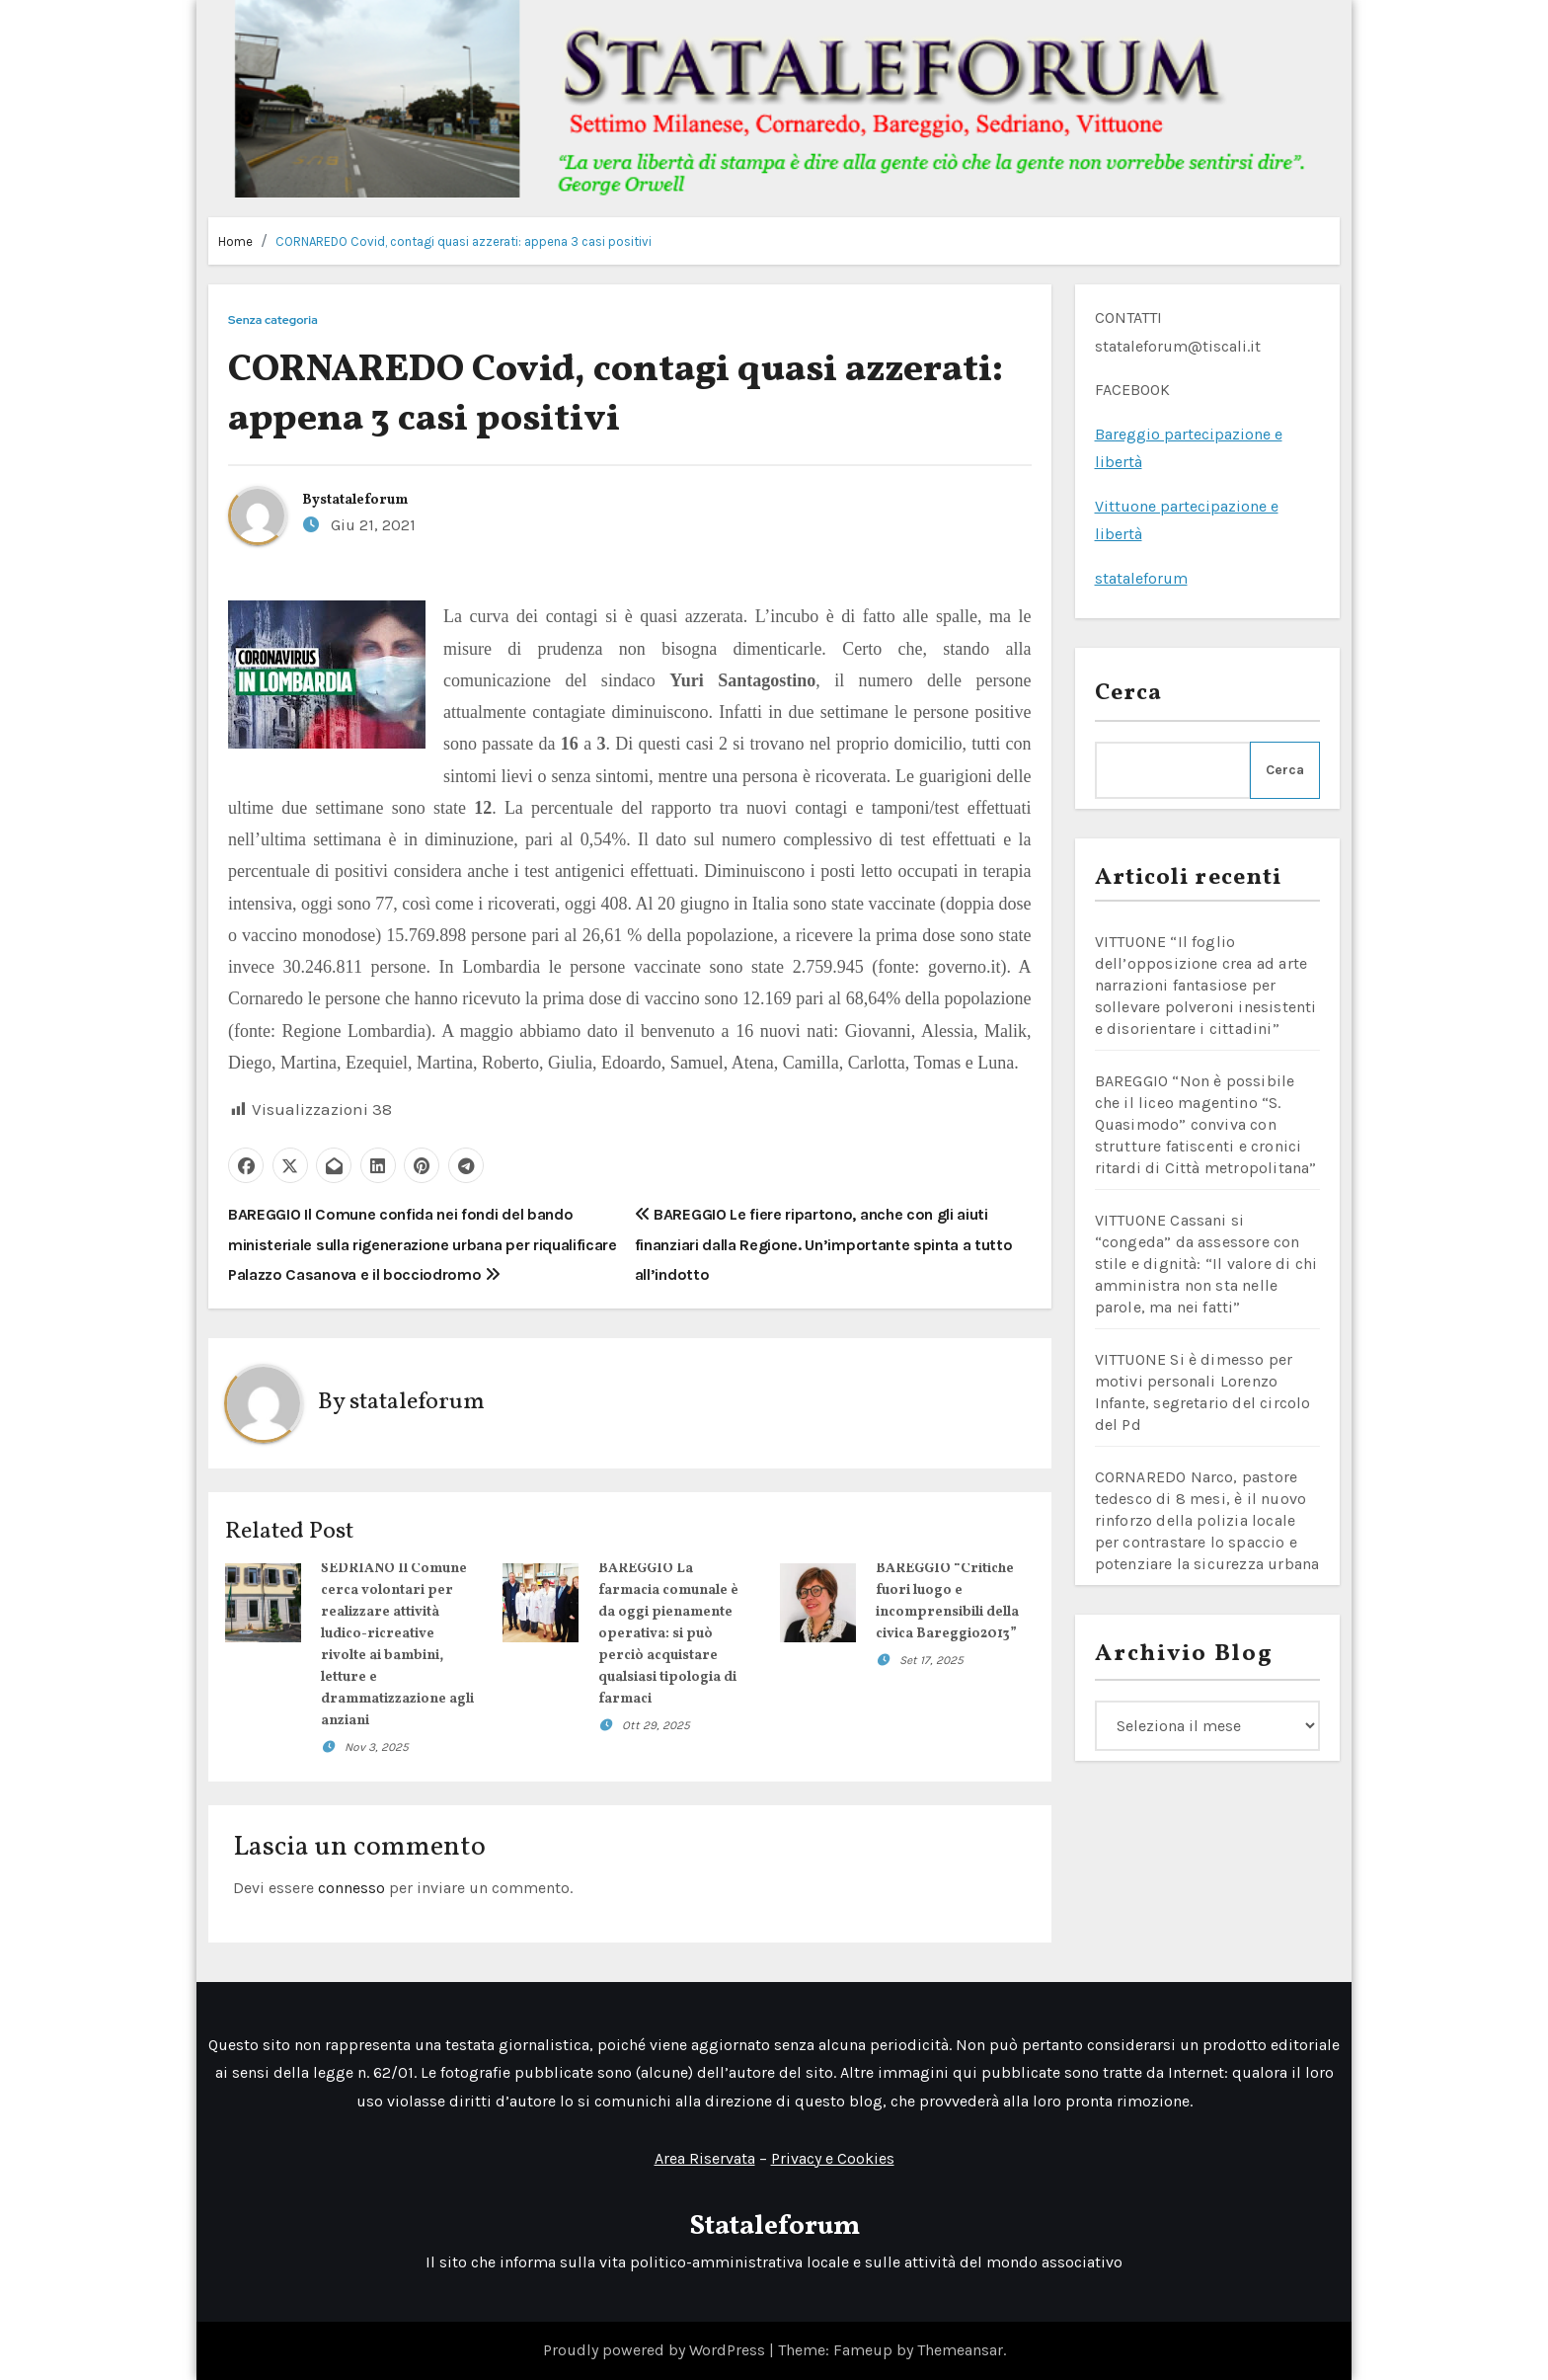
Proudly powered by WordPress (656, 2349)
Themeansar (960, 2349)
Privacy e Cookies (832, 2158)
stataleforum (364, 500)
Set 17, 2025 (931, 1660)
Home (235, 241)
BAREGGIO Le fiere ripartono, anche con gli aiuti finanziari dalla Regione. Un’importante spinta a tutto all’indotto (824, 1244)
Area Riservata (705, 2158)
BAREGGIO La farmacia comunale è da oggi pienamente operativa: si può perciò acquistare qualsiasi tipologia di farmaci (668, 1633)
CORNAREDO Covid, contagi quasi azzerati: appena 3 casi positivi (463, 241)
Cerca (1129, 693)
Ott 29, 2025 (656, 1725)
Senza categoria (273, 320)
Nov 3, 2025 (377, 1747)
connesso (351, 1887)
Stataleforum (774, 2226)
